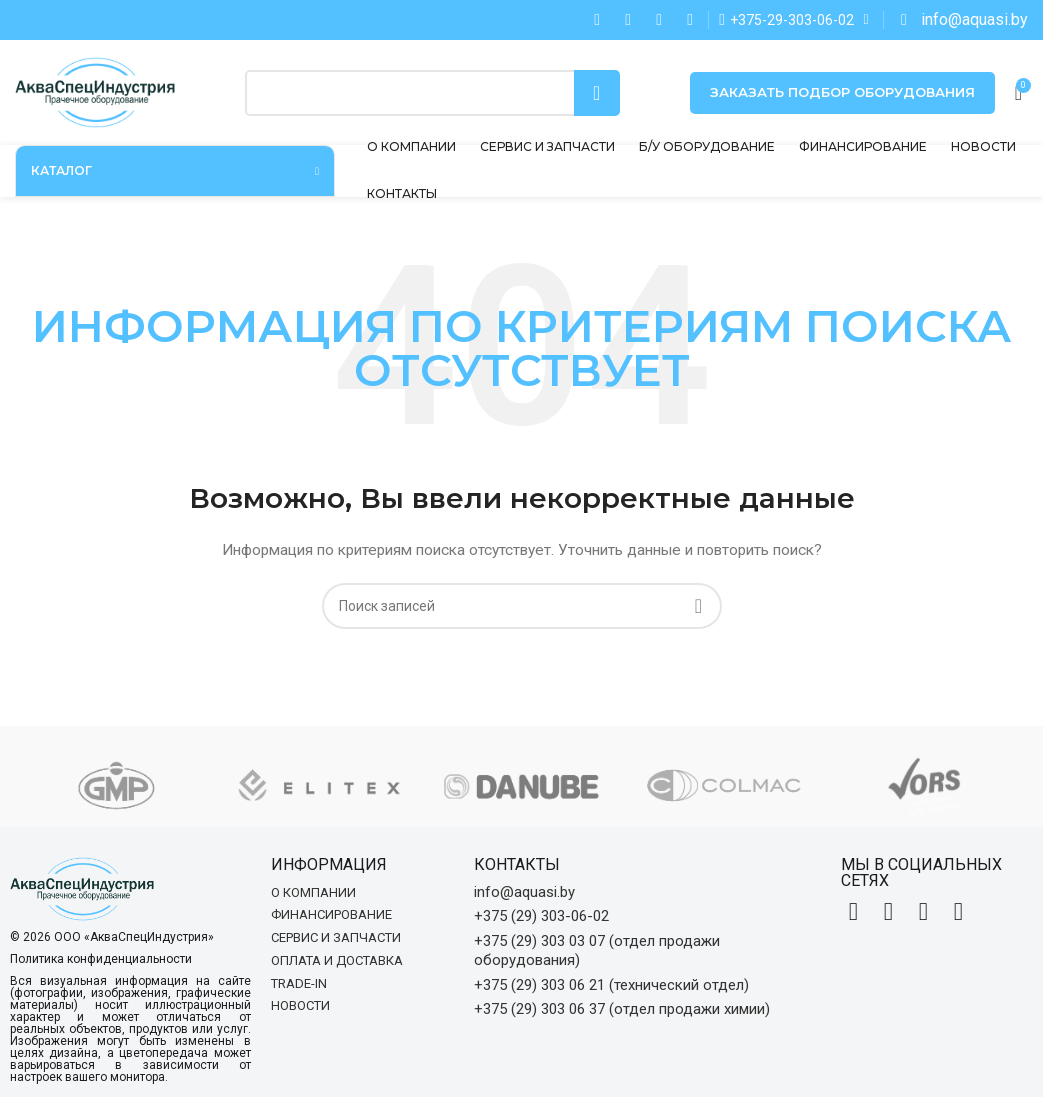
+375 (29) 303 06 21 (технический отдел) (611, 985)
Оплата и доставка (337, 960)
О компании (313, 892)
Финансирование (331, 914)
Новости (300, 1005)
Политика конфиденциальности (101, 959)
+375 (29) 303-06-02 (541, 916)
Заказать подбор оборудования (842, 92)
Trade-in (299, 983)
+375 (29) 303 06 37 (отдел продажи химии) (622, 1009)
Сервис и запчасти (336, 937)
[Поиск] (432, 93)
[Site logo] (95, 91)
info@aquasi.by (524, 892)
